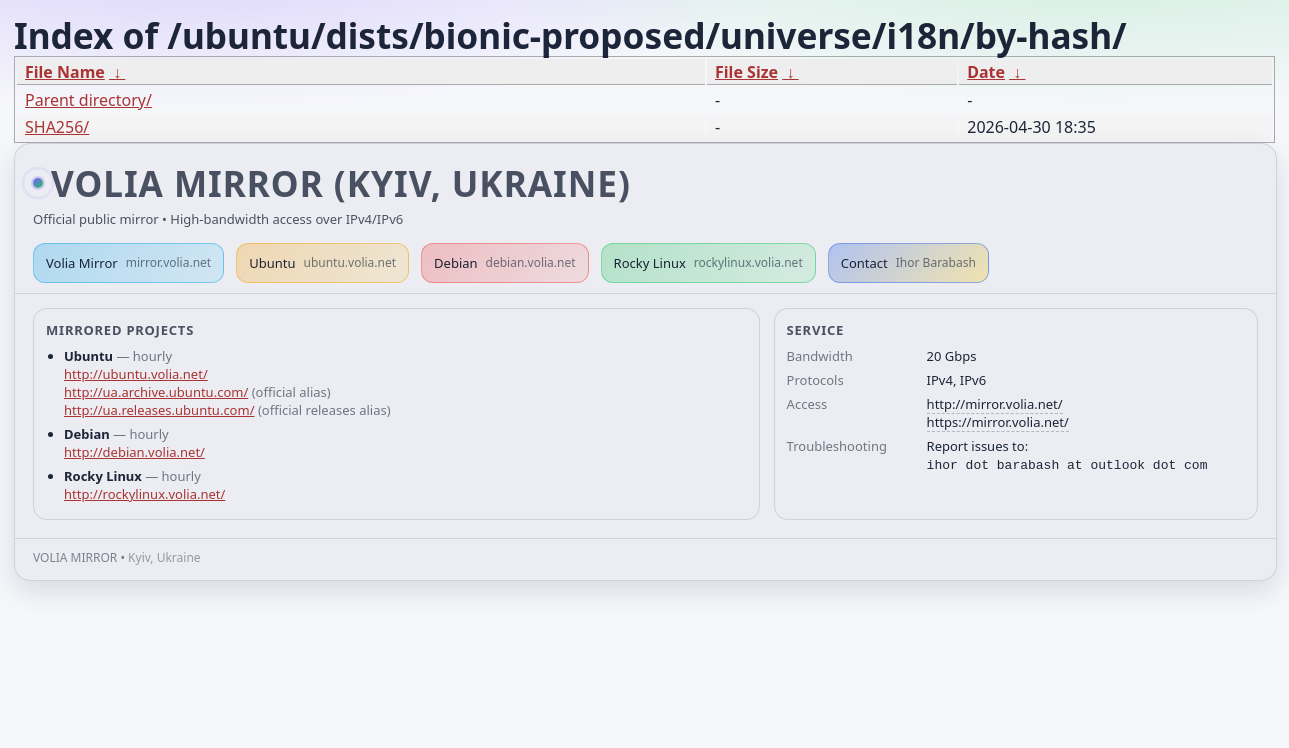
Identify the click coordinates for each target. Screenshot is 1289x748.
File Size (746, 72)
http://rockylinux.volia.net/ (144, 494)
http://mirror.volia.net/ (995, 404)
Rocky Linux (708, 263)
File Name (65, 72)
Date (986, 72)
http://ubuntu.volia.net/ (136, 374)
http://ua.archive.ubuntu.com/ (156, 392)
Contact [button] (908, 263)
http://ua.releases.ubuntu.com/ (159, 410)
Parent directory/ (88, 100)
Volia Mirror (128, 263)
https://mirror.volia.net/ (998, 422)
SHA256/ (57, 127)
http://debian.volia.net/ (134, 452)
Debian (505, 263)
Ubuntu (322, 263)
